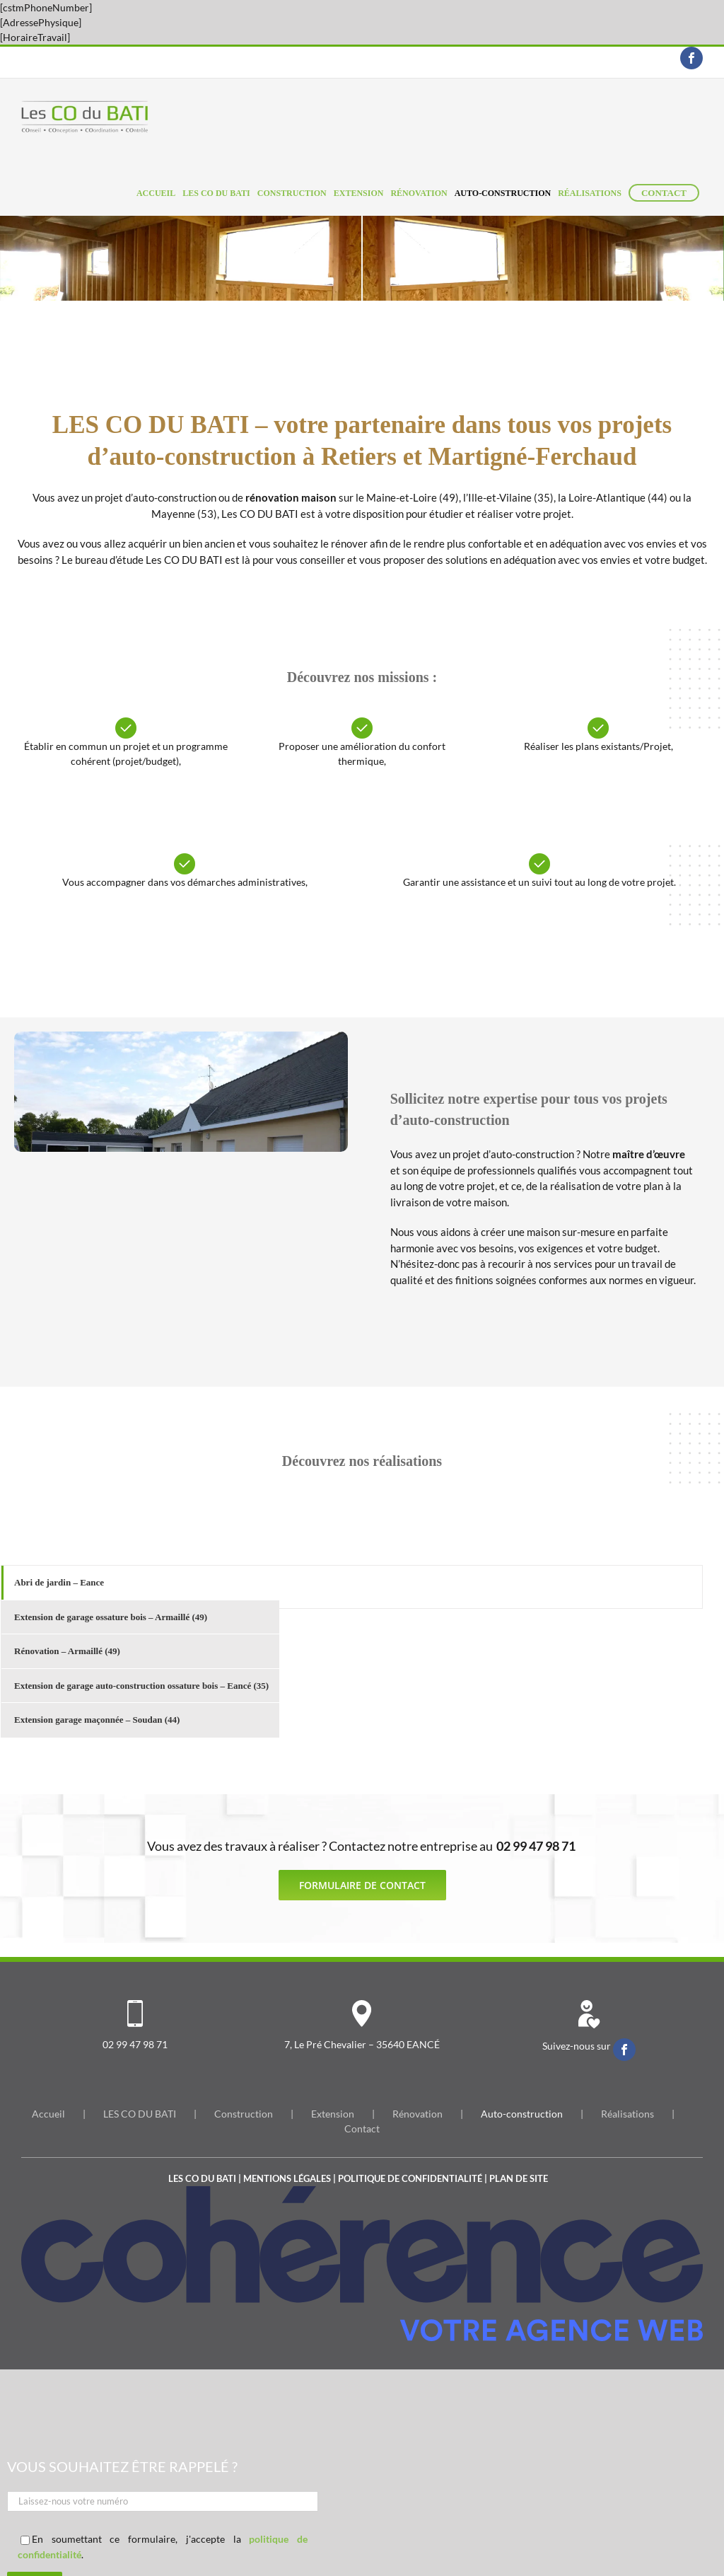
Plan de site (518, 2178)
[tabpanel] (491, 1587)
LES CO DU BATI (139, 2114)
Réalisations (627, 2114)
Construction (243, 2114)
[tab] (140, 1583)
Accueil (48, 2114)
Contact (362, 2128)
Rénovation (417, 2114)
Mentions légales (287, 2178)
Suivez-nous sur (577, 2046)
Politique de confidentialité (410, 2178)
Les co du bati (202, 2178)
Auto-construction (522, 2114)
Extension (332, 2114)
